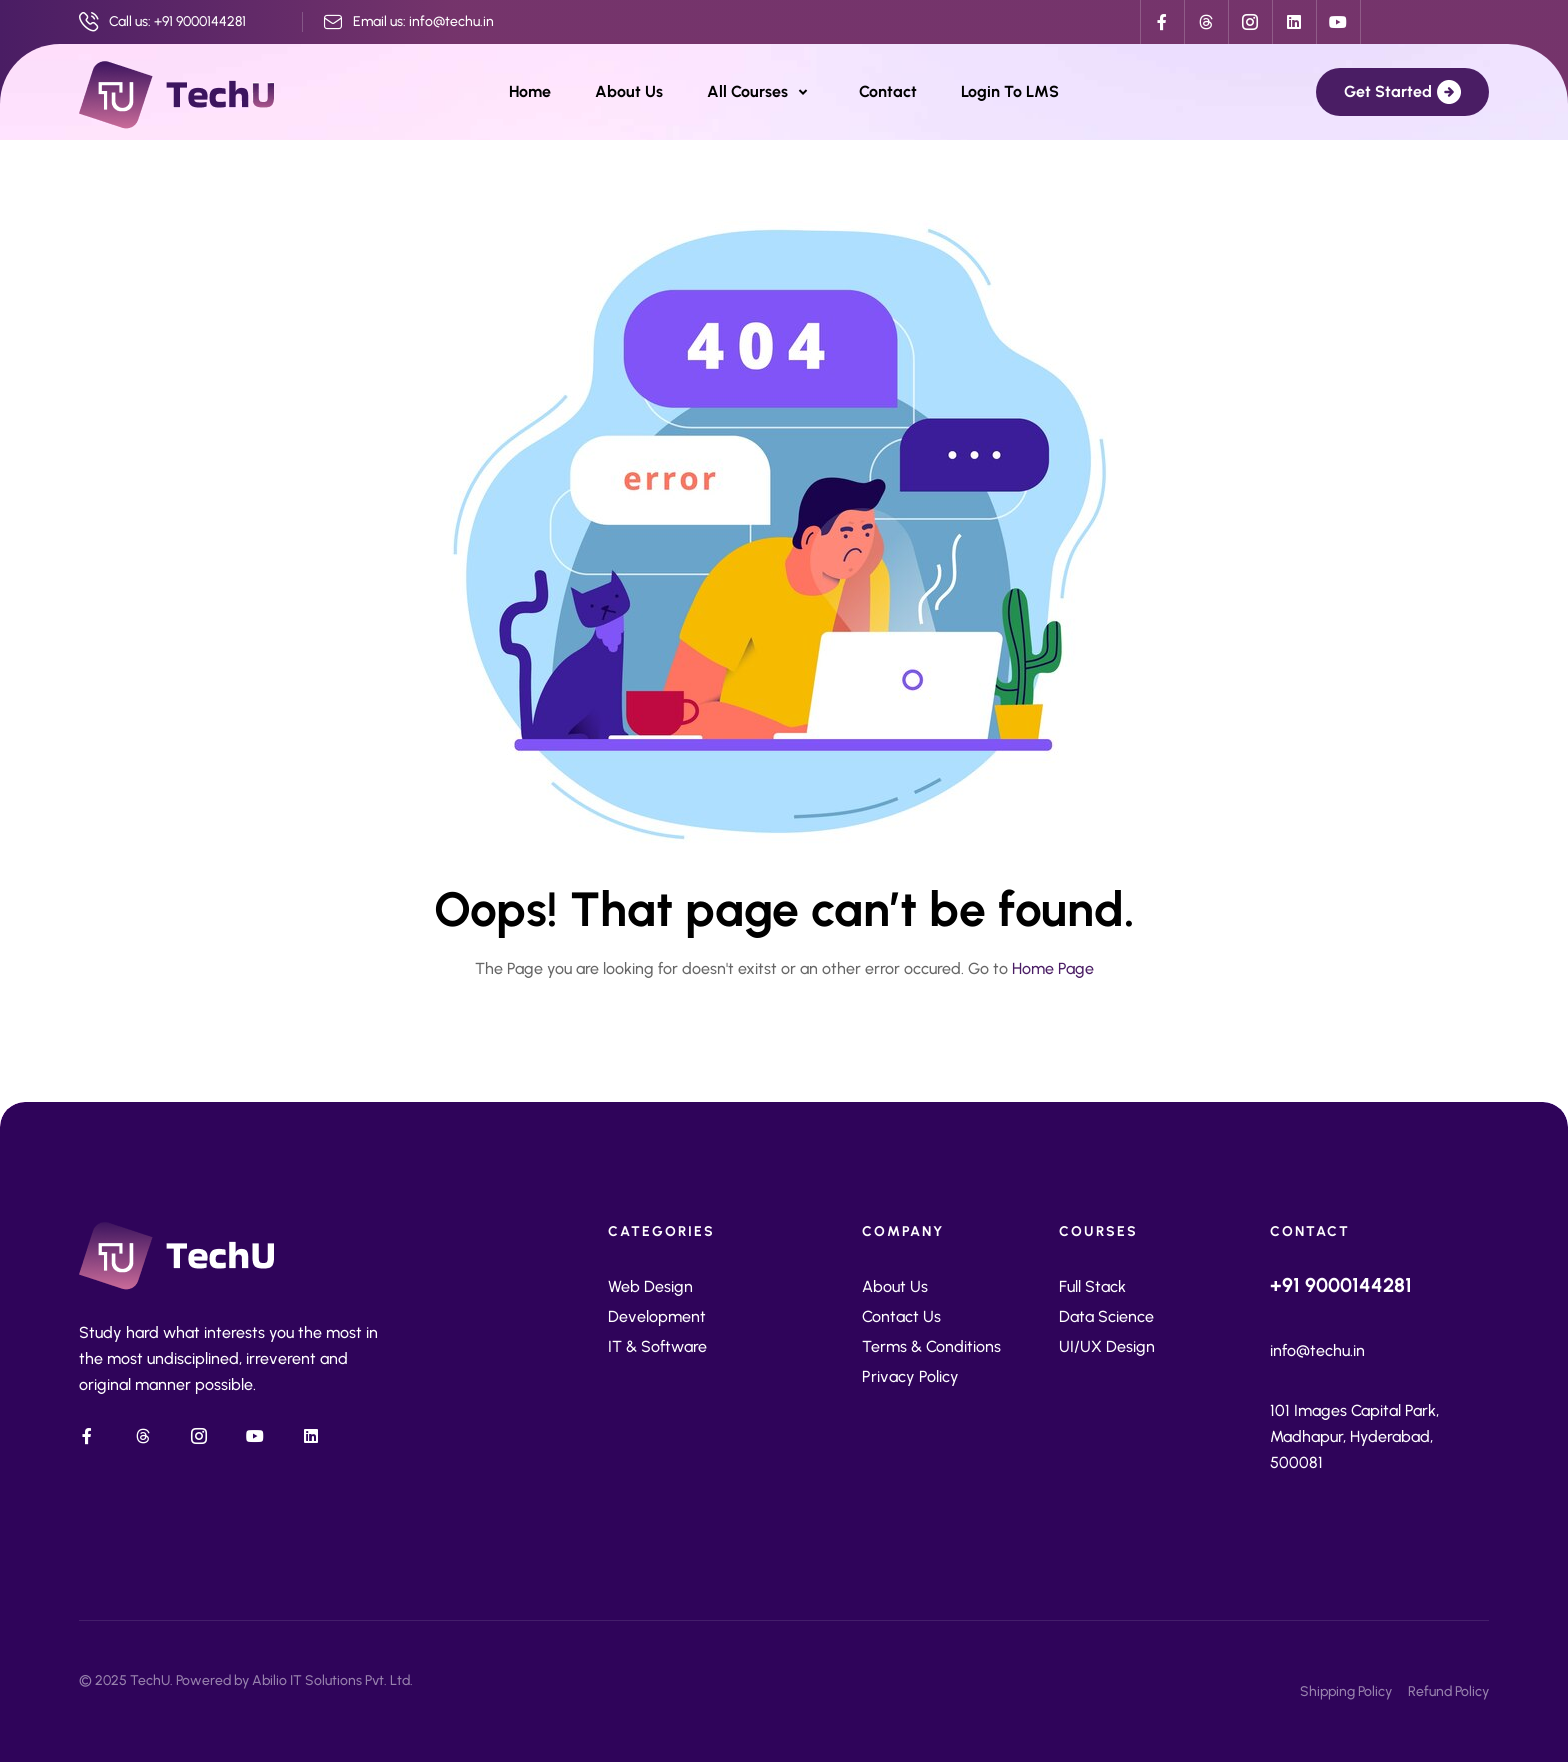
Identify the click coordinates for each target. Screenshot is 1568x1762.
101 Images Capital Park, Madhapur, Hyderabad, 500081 (1354, 1436)
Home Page (1053, 968)
